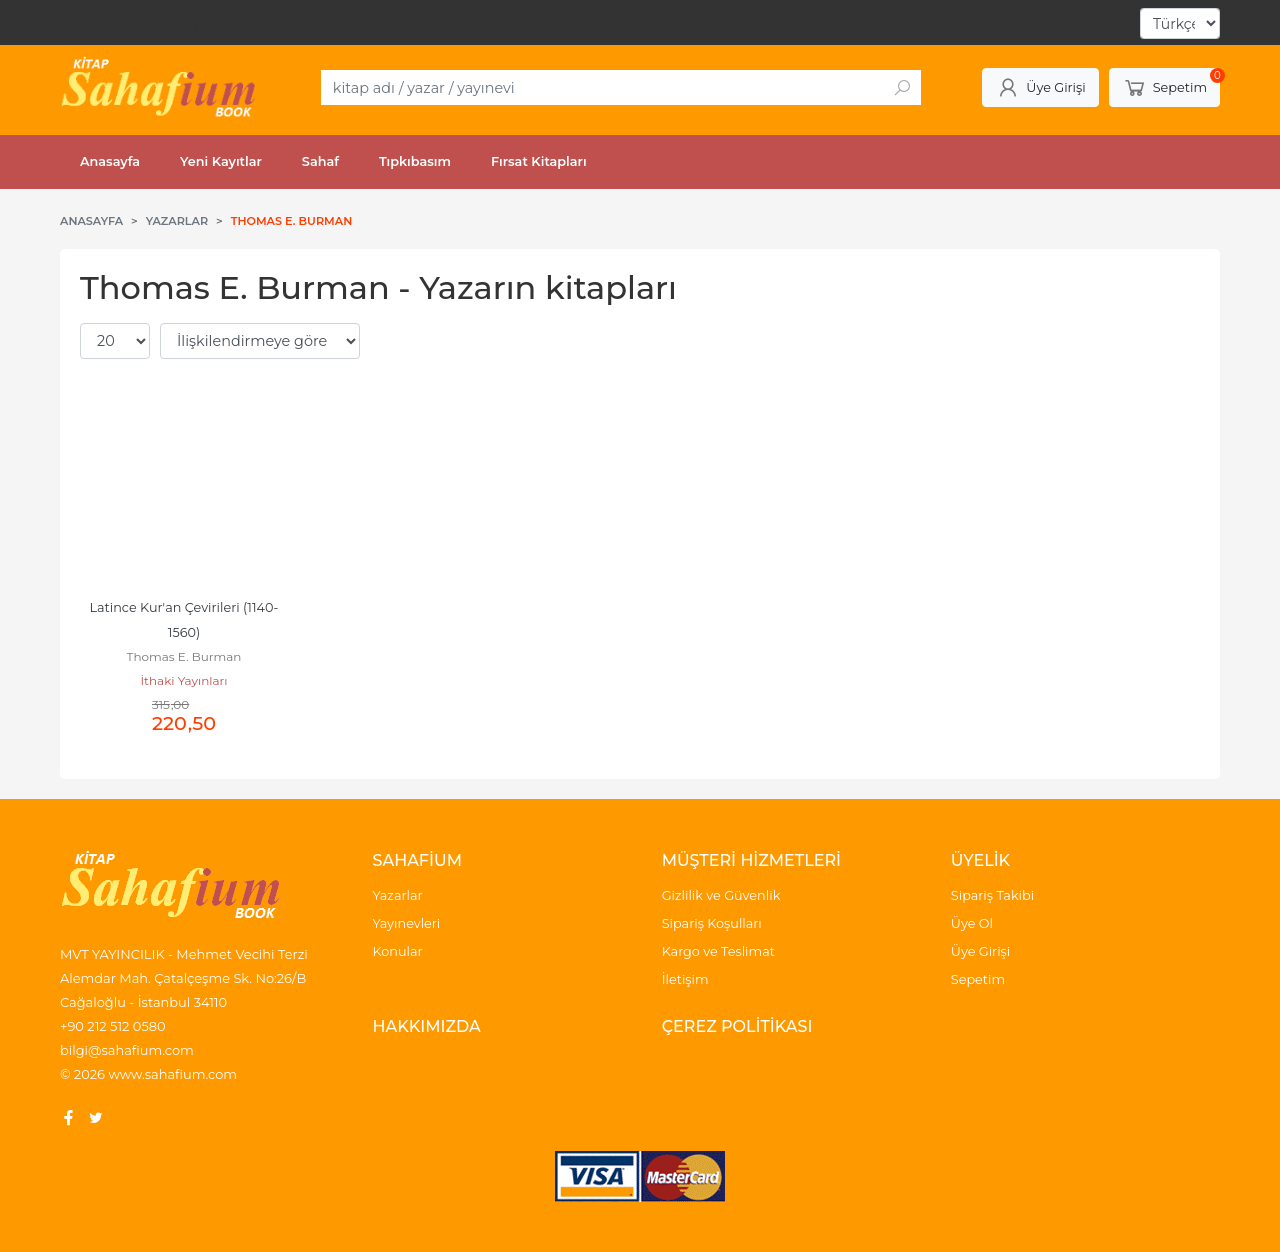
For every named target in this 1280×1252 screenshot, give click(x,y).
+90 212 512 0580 (113, 1026)
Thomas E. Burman (184, 656)
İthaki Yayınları (183, 680)
